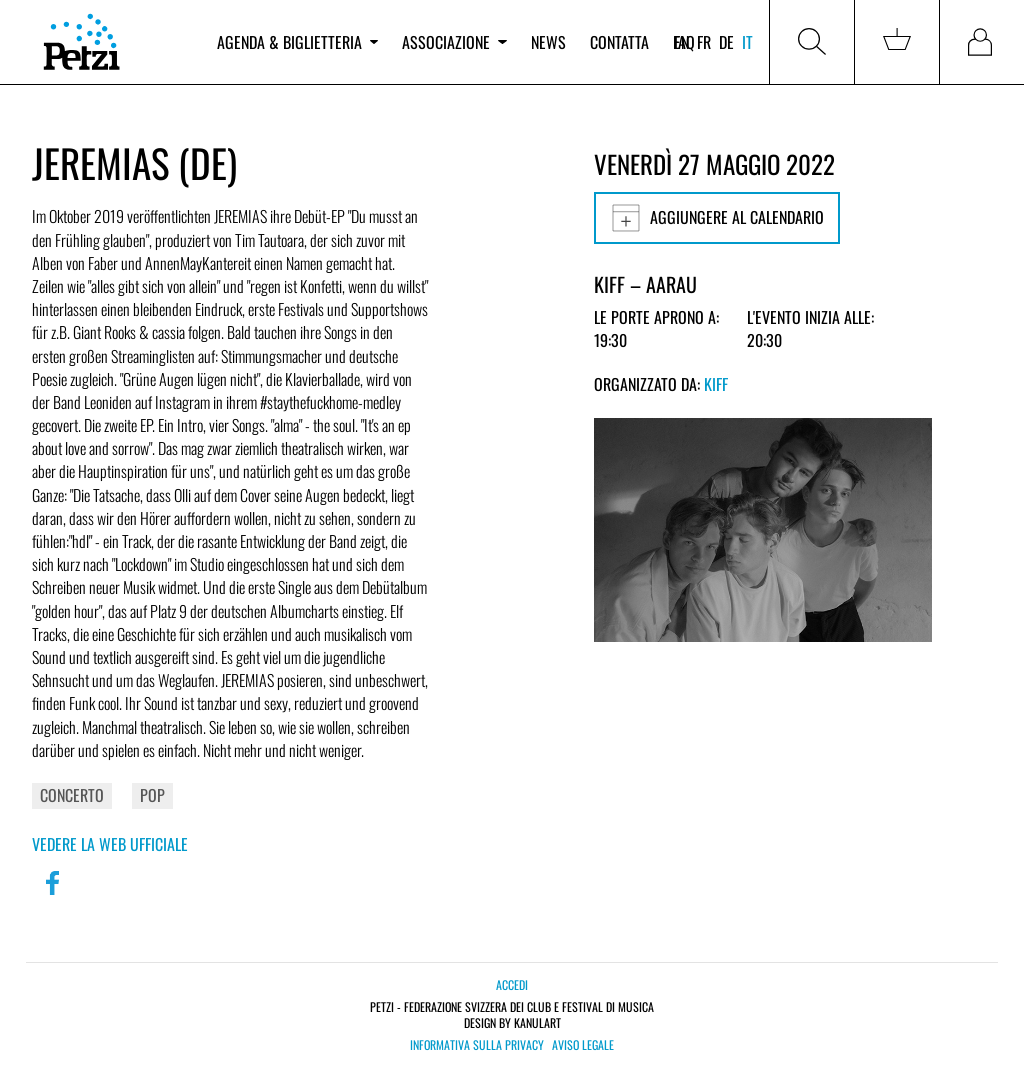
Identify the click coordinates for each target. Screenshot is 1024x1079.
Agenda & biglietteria (297, 42)
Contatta (619, 42)
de (726, 42)
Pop (152, 795)
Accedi (512, 984)
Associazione (454, 42)
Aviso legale (583, 1045)
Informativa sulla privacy (477, 1045)
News (548, 42)
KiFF (716, 384)
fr (704, 42)
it (747, 42)
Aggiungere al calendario (717, 218)
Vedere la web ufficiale (110, 844)
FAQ (684, 42)
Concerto (72, 795)
